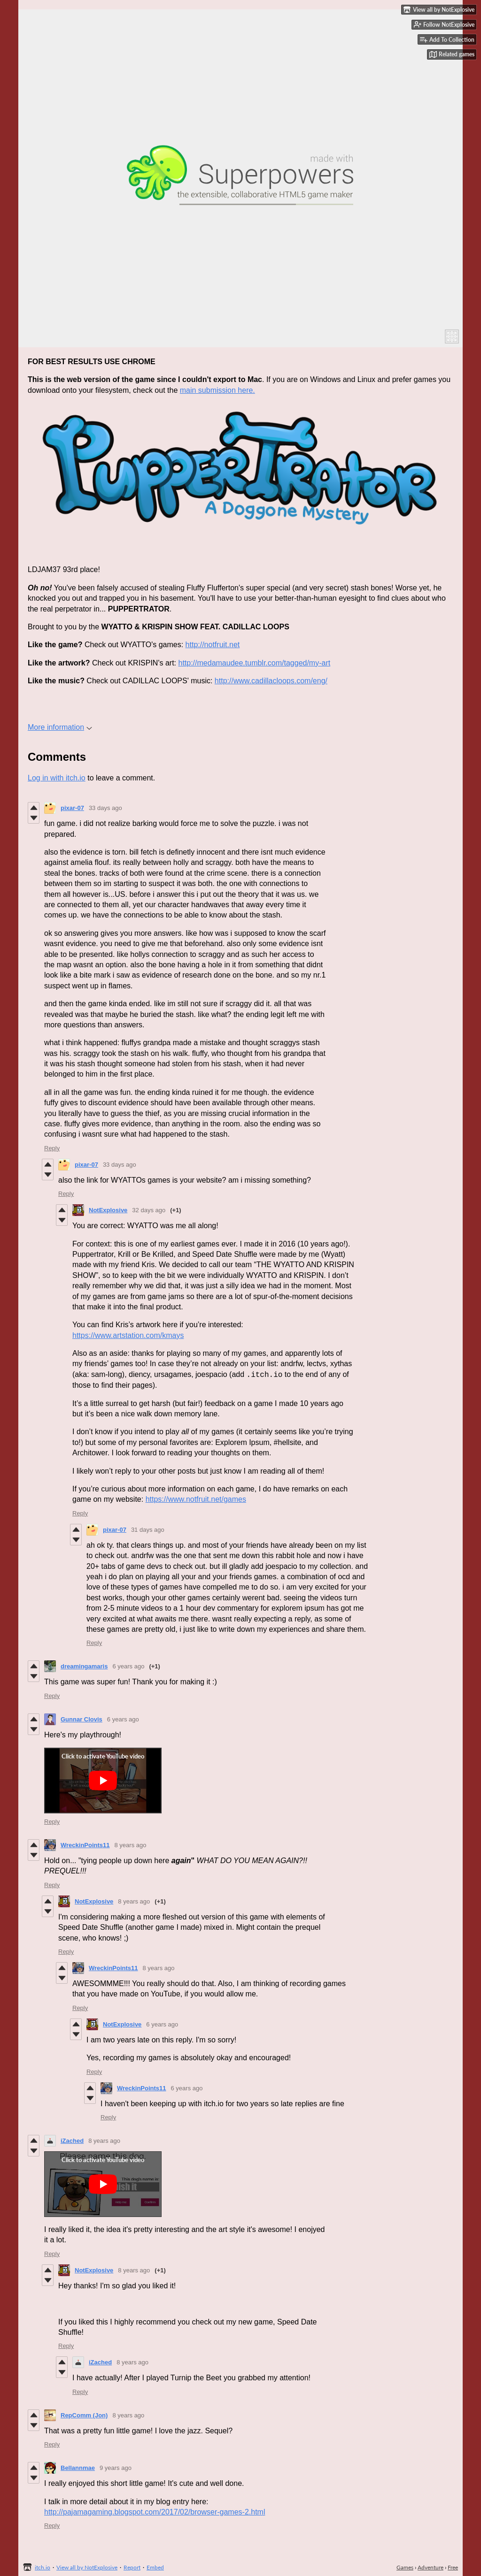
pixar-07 (72, 807)
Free (453, 2567)
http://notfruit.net (213, 645)
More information (60, 727)
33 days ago (105, 807)
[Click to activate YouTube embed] (103, 1780)
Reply (52, 1148)
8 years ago (131, 1845)
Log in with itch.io (56, 778)
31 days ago (147, 1529)
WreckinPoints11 (85, 1845)
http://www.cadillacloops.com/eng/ (271, 681)
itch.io (42, 2567)
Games (404, 2567)
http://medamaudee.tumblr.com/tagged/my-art (254, 663)
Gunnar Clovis (81, 1719)
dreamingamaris (84, 1666)
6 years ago (128, 1666)
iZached (72, 2140)
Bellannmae (78, 2467)
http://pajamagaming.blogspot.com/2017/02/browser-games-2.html (154, 2512)
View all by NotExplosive (86, 2567)
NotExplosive (108, 1210)
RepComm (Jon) (84, 2415)
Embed (155, 2567)
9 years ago (116, 2467)
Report (132, 2567)
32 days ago (148, 1210)
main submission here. (217, 390)
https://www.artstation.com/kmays (128, 1335)
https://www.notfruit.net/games (196, 1499)
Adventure (430, 2567)
